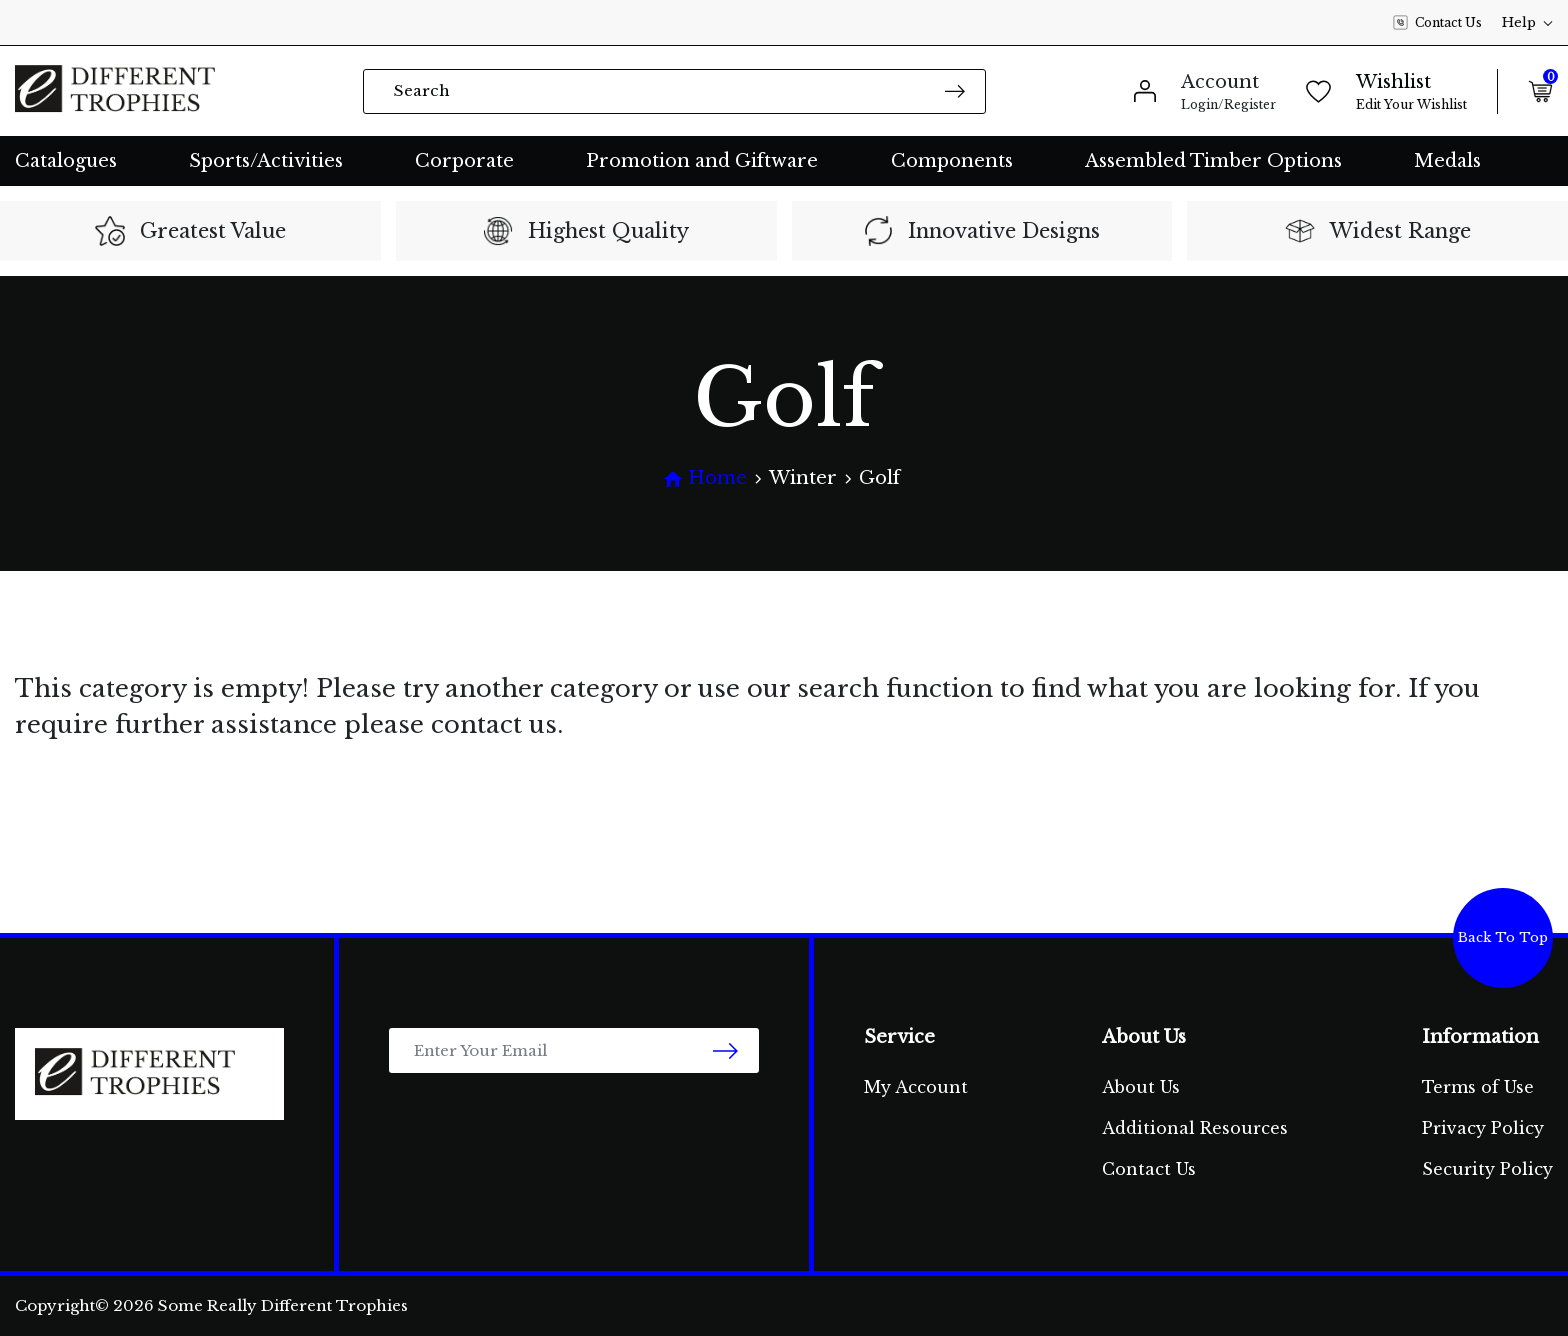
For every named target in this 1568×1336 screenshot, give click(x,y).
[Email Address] (574, 1050)
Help (1527, 22)
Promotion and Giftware (702, 161)
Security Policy (1487, 1169)
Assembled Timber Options (1213, 161)
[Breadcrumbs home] (705, 478)
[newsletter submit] (725, 1050)
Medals (1447, 161)
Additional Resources (1195, 1128)
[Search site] (955, 90)
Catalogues (66, 161)
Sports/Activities (266, 161)
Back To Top (1503, 937)
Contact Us (1437, 23)
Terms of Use (1478, 1087)
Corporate (464, 161)
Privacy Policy (1483, 1128)
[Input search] (674, 91)
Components (952, 161)
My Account (916, 1087)
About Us (1141, 1087)
